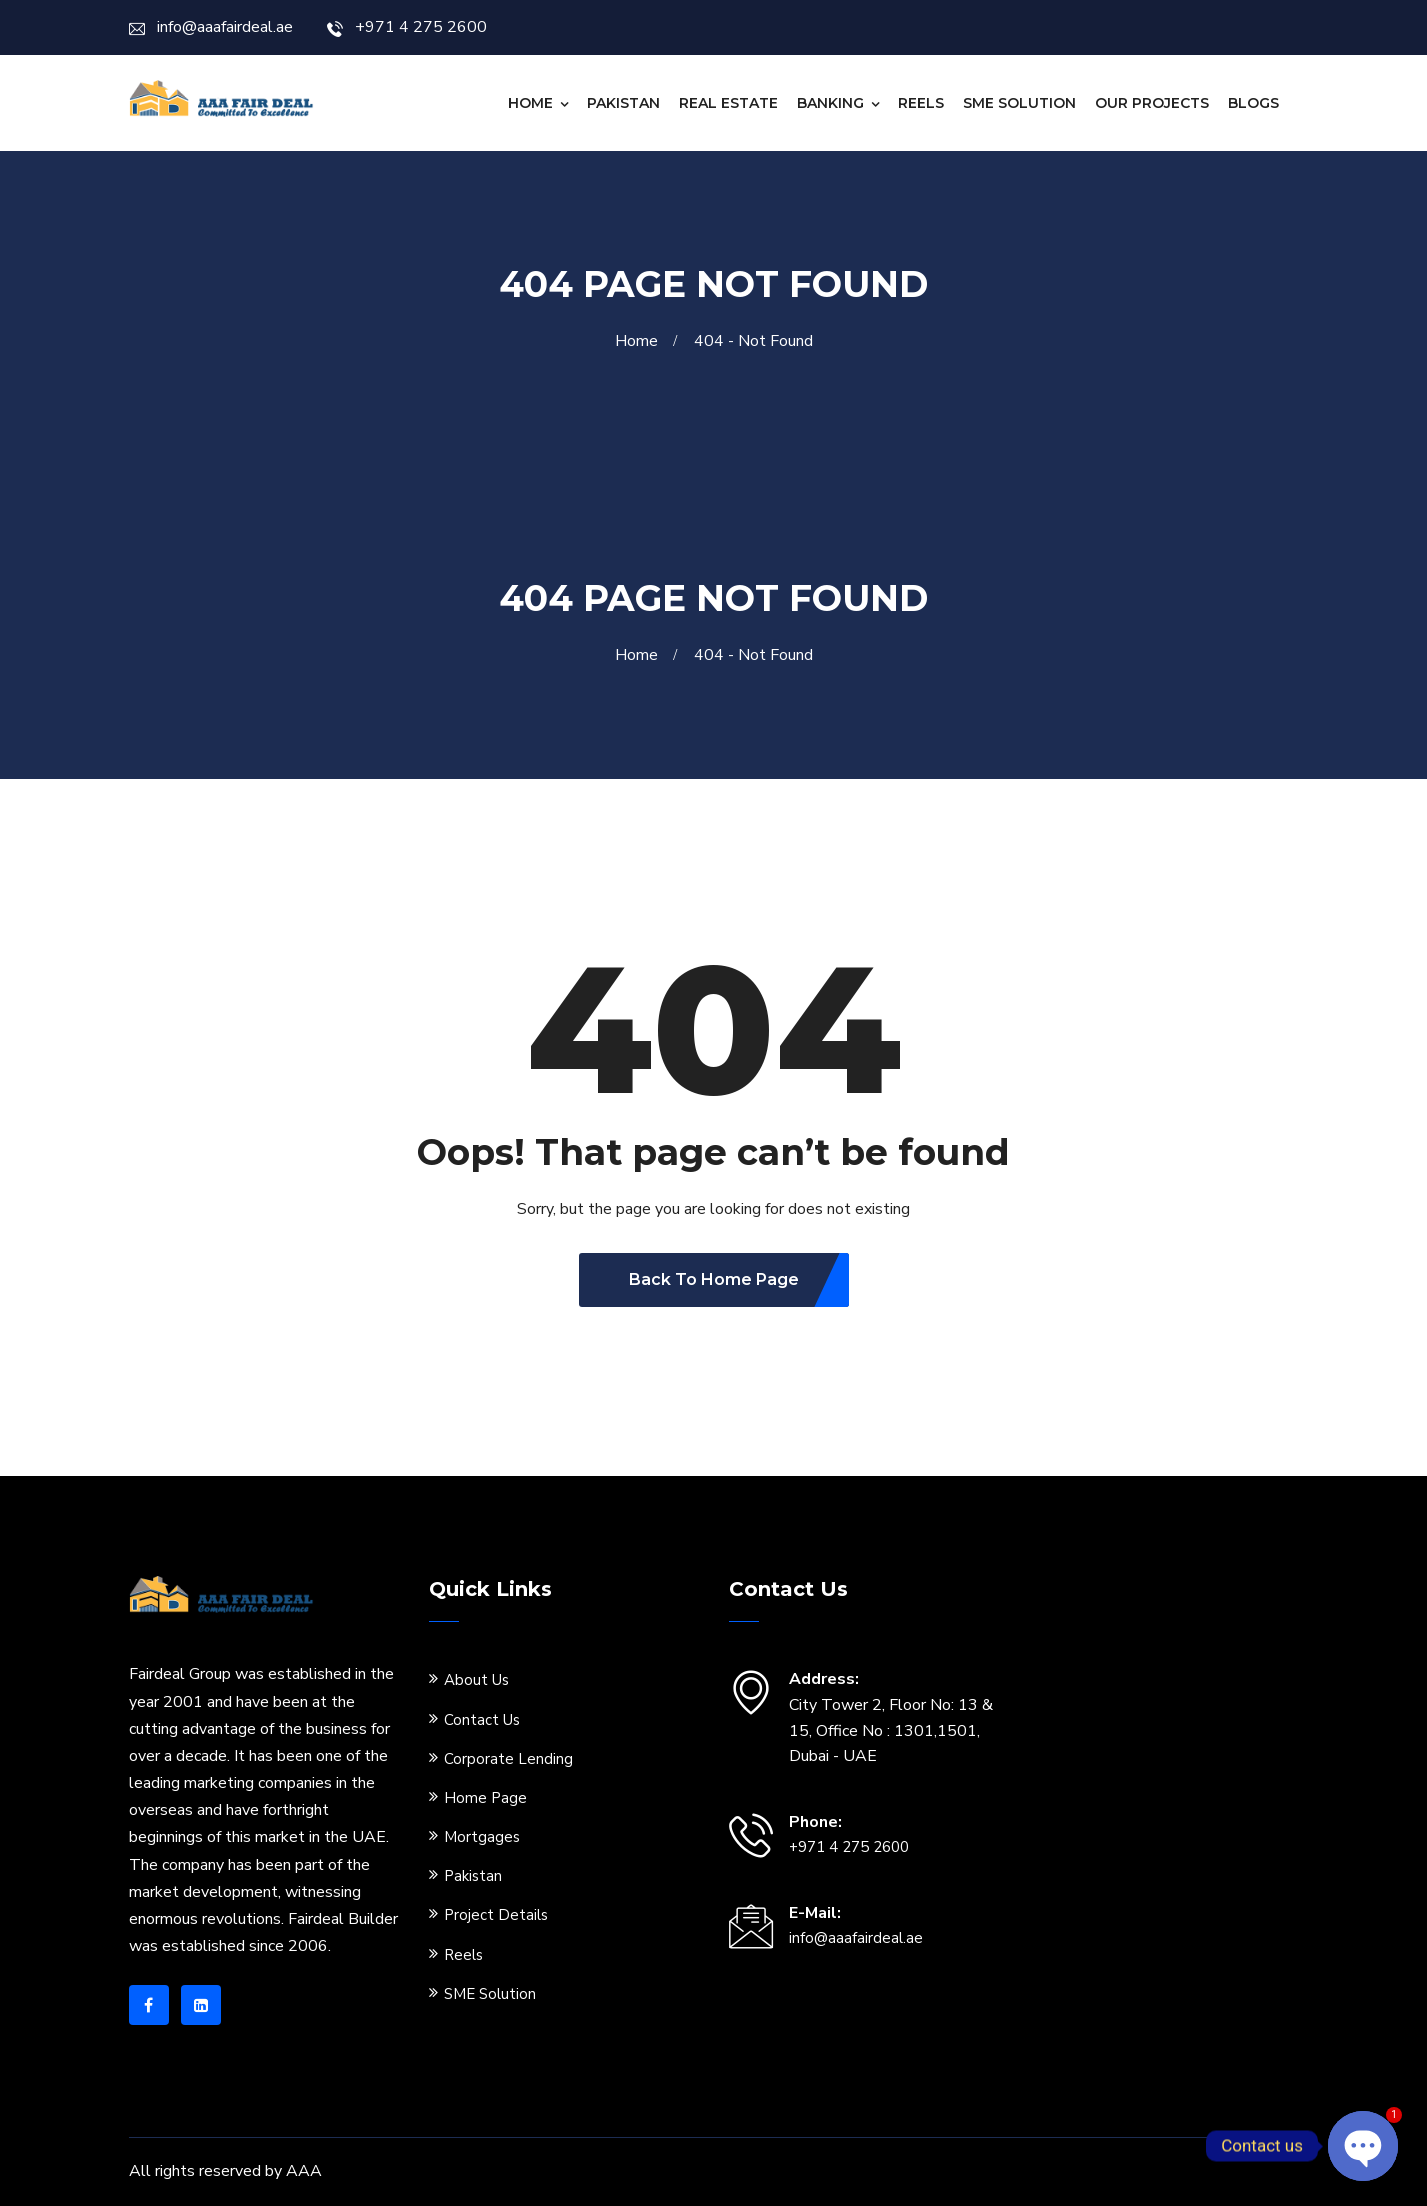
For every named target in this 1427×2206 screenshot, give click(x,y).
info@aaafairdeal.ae (211, 27)
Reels (921, 103)
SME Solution (1019, 103)
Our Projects (1152, 103)
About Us (476, 1680)
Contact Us (482, 1720)
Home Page (485, 1798)
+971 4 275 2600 (407, 27)
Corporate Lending (508, 1759)
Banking (830, 103)
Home (530, 103)
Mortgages (482, 1837)
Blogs (1253, 103)
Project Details (496, 1915)
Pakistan (623, 103)
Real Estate (728, 103)
